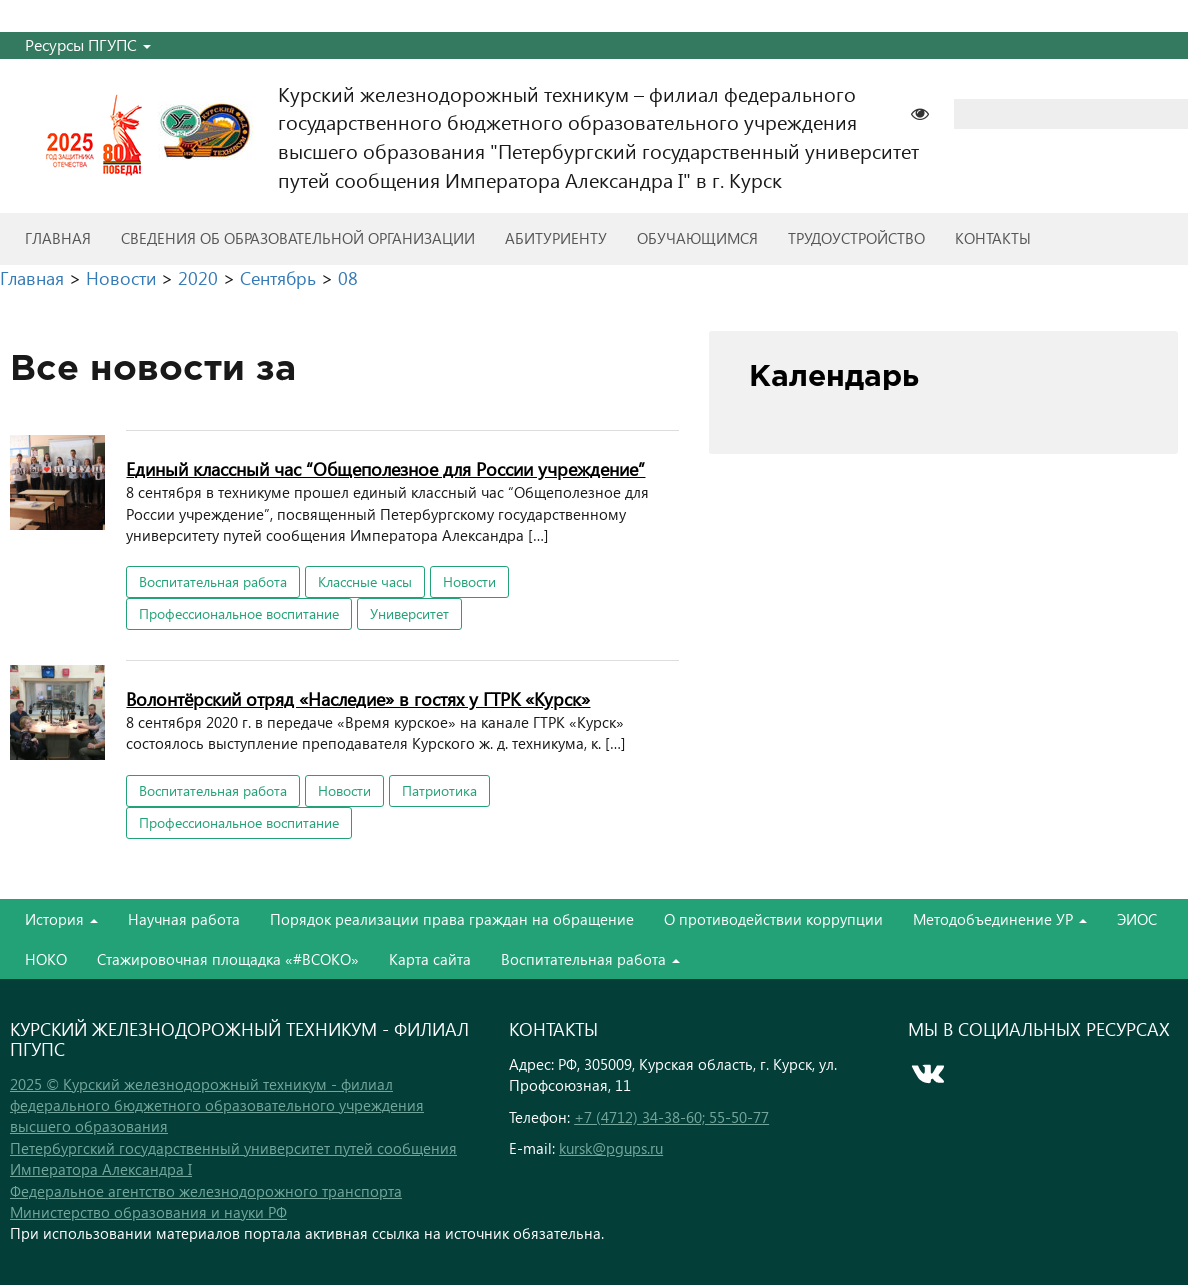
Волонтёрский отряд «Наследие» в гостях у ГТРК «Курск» (358, 698)
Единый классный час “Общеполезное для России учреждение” (385, 468)
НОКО (46, 959)
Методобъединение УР (1000, 919)
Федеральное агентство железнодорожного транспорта (206, 1191)
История (61, 919)
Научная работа (184, 919)
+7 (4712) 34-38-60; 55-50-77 (671, 1117)
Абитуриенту (556, 238)
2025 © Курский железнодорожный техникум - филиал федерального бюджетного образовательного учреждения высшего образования (217, 1105)
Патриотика (439, 790)
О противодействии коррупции (773, 919)
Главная (58, 238)
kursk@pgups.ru (611, 1148)
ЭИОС (1137, 919)
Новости (469, 581)
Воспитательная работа (213, 581)
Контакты (993, 238)
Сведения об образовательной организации (298, 238)
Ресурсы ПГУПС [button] (88, 44)
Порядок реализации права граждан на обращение (452, 919)
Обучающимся (697, 238)
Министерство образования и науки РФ (148, 1212)
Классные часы (365, 581)
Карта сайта (430, 959)
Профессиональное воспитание (239, 613)
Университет (409, 613)
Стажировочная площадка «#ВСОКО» (228, 959)
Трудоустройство (856, 238)
